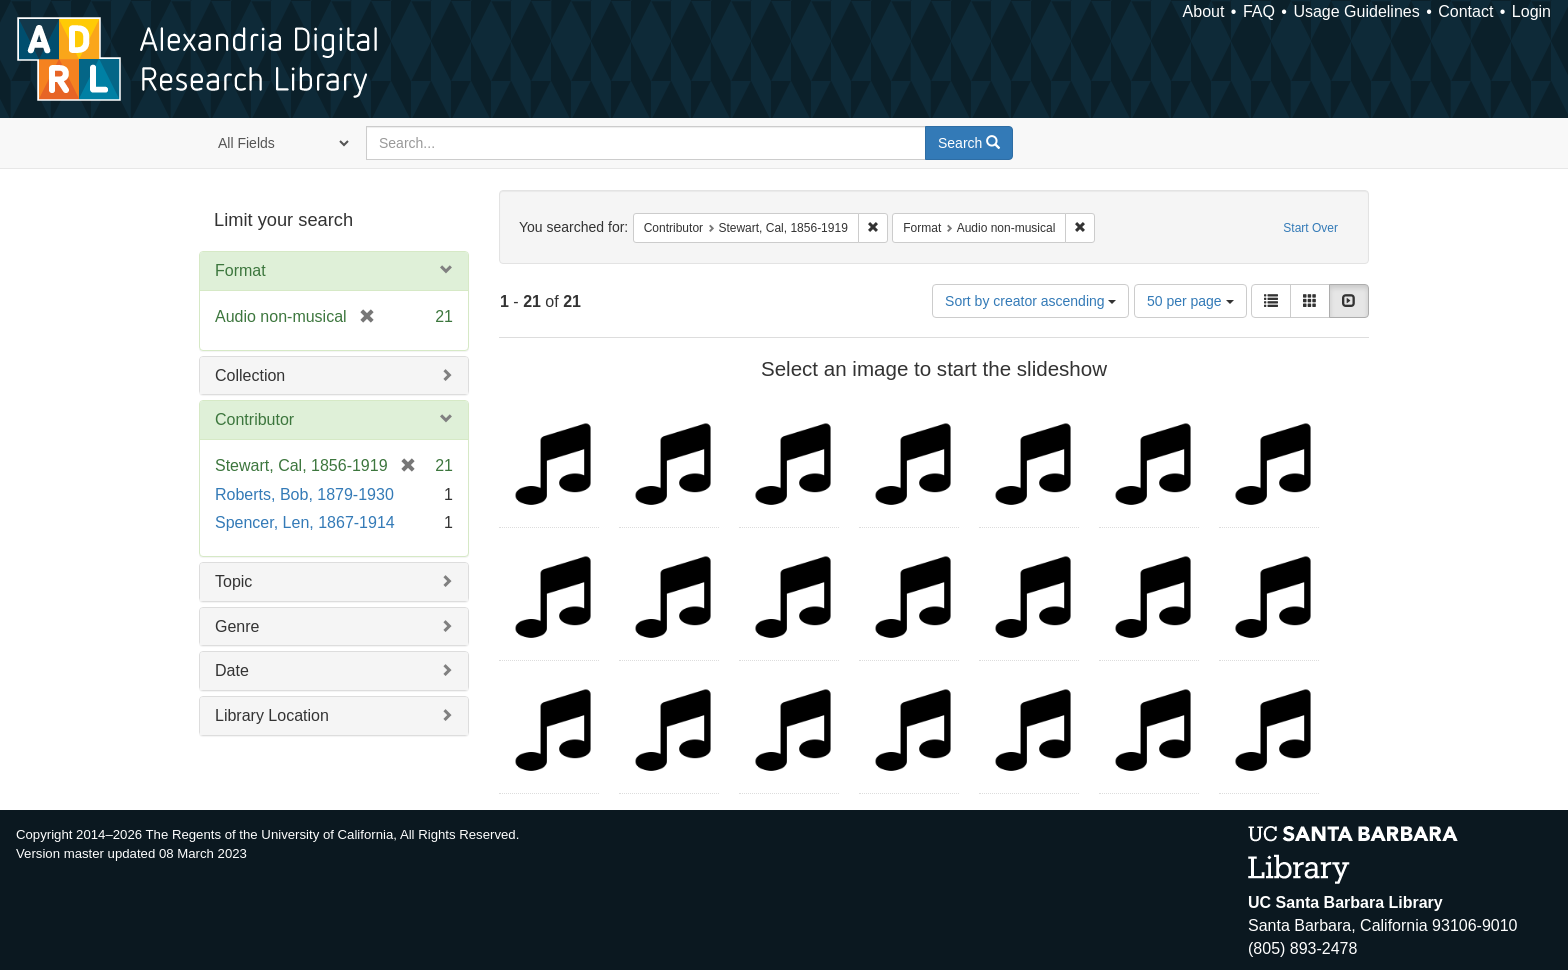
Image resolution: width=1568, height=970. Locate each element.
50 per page (1190, 301)
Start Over (1310, 228)
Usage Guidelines (1356, 11)
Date (232, 670)
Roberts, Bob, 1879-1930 (304, 494)
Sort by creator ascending (1030, 301)
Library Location (272, 715)
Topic (233, 581)
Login (1531, 11)
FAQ (1259, 11)
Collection (250, 375)
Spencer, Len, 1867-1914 (305, 522)
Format (240, 270)
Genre (237, 626)
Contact (1465, 11)
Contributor (254, 419)
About (1204, 11)
